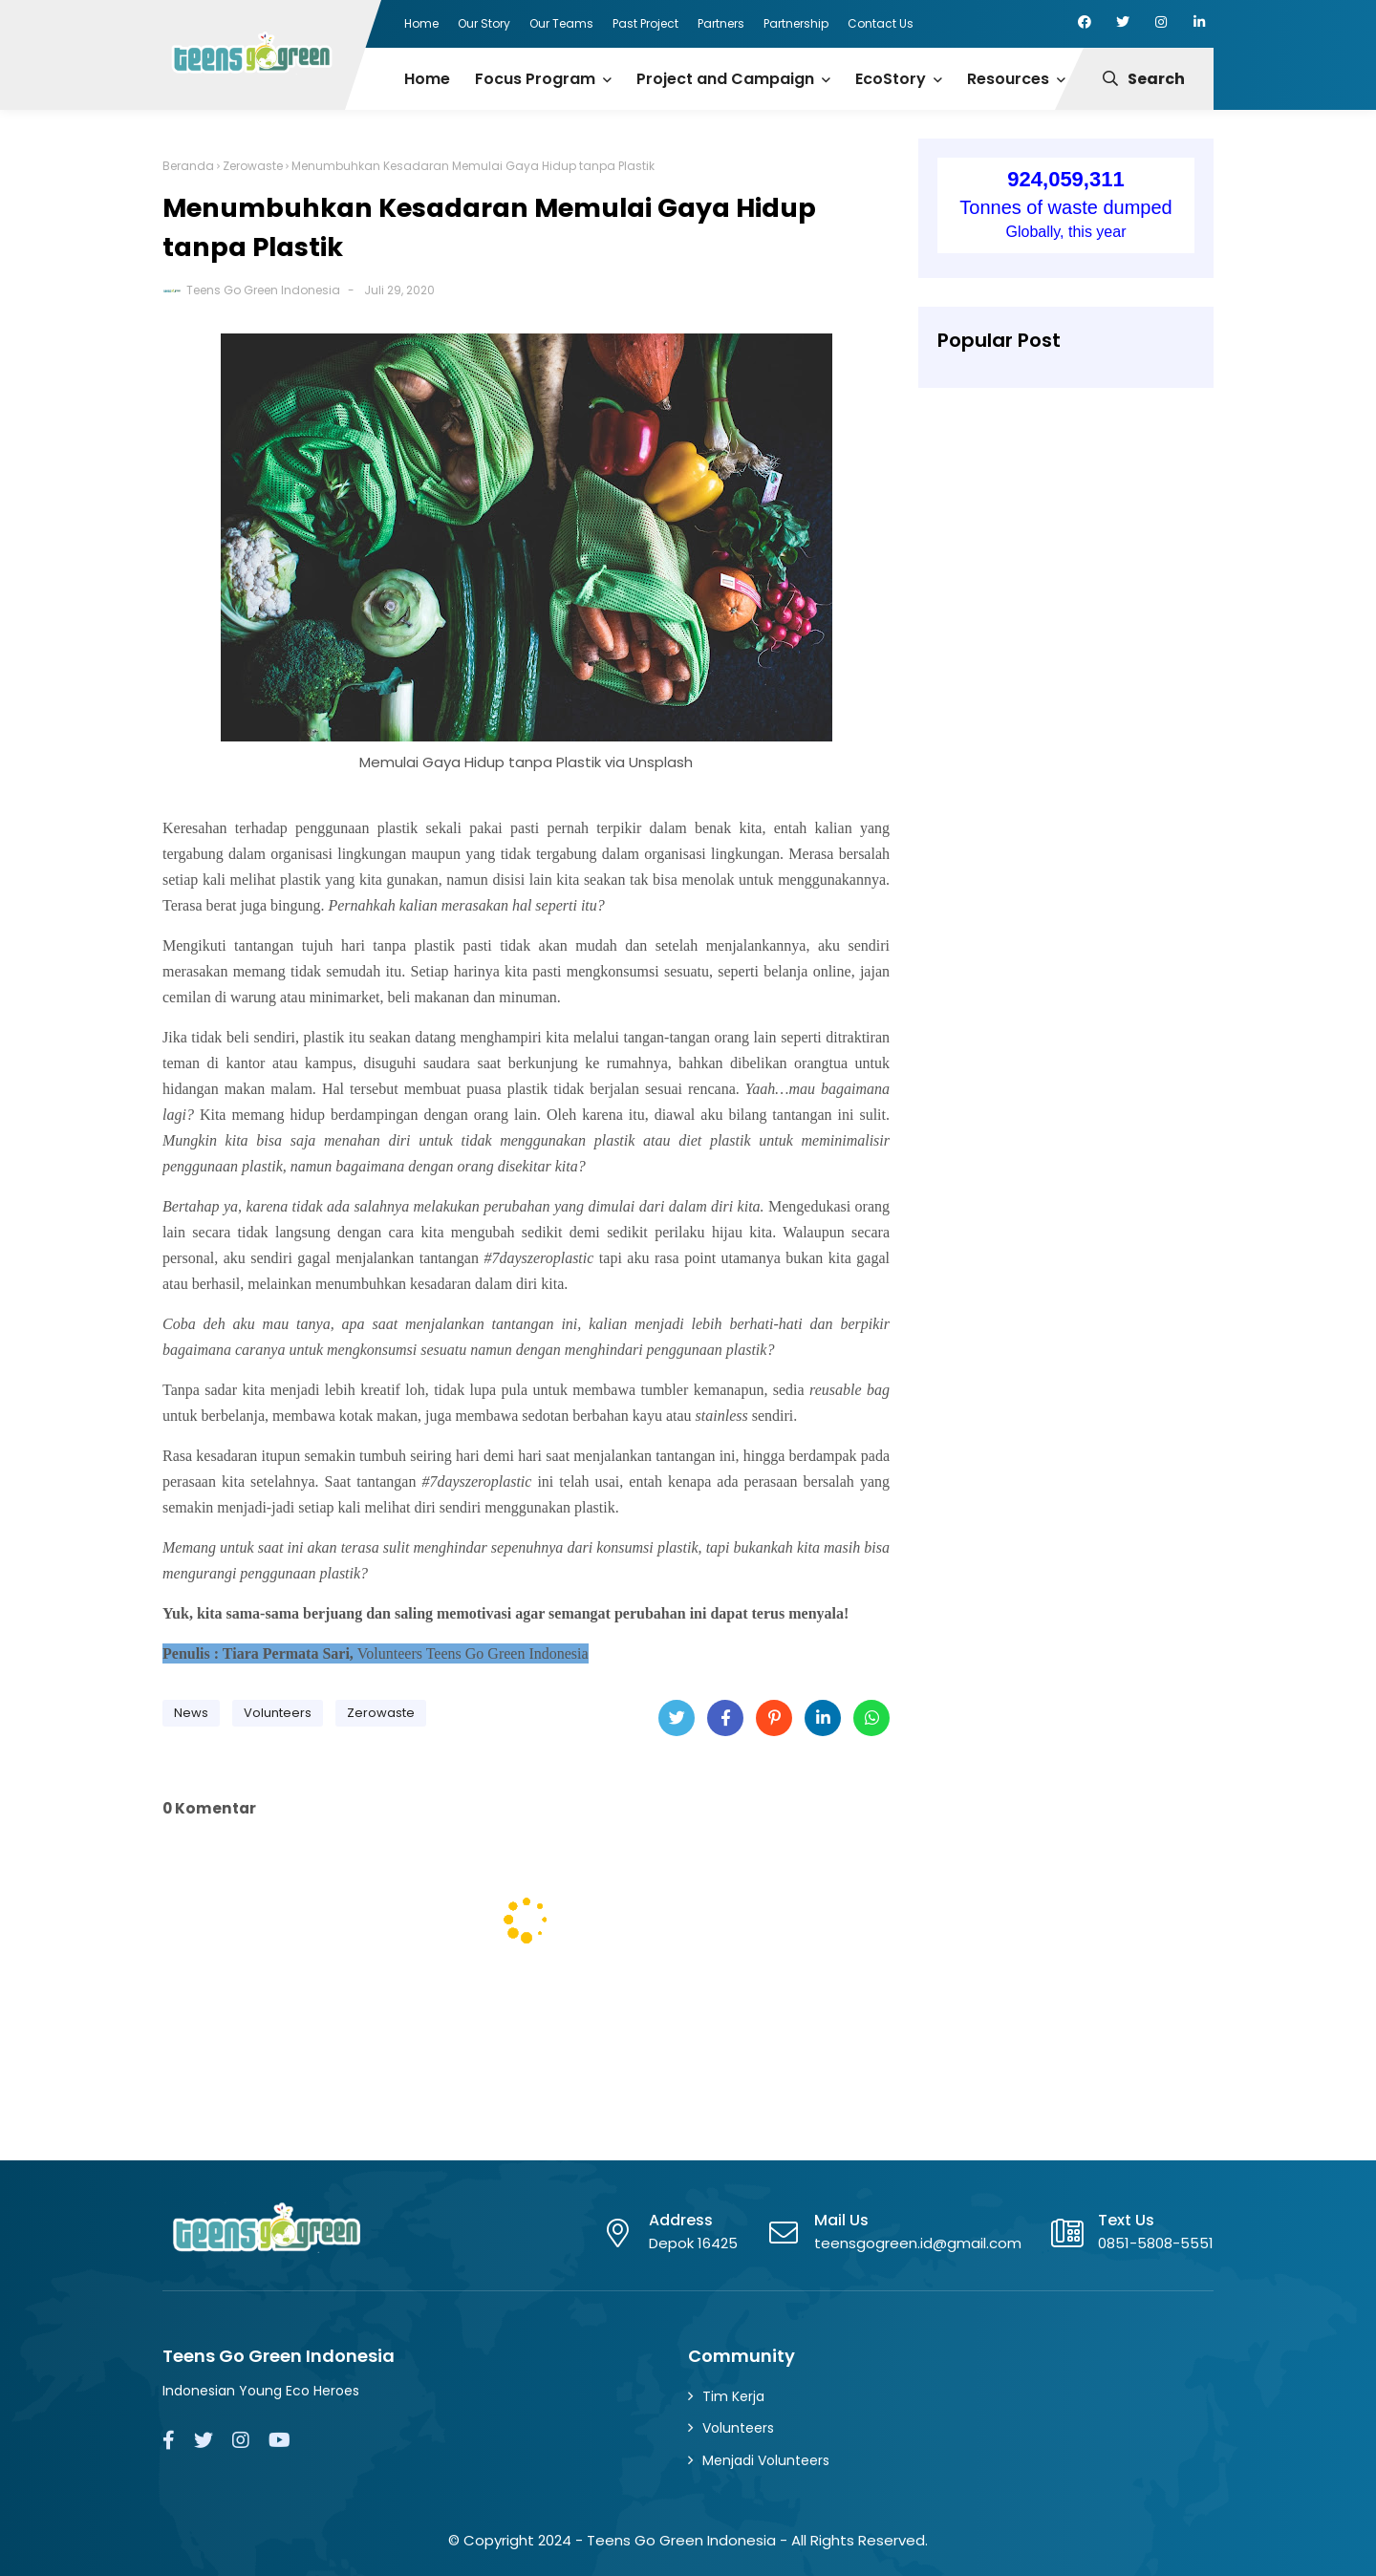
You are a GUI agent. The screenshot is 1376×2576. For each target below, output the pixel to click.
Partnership (795, 23)
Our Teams (561, 23)
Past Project (645, 23)
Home (421, 23)
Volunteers (278, 1713)
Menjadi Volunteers (765, 2460)
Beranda (188, 166)
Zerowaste (253, 166)
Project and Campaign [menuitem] (725, 79)
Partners (721, 23)
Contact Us (881, 23)
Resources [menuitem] (1008, 79)
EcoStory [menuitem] (890, 79)
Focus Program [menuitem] (535, 79)
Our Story (484, 23)
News (191, 1713)
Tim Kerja (733, 2396)
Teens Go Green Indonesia (263, 290)
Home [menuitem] (427, 79)
